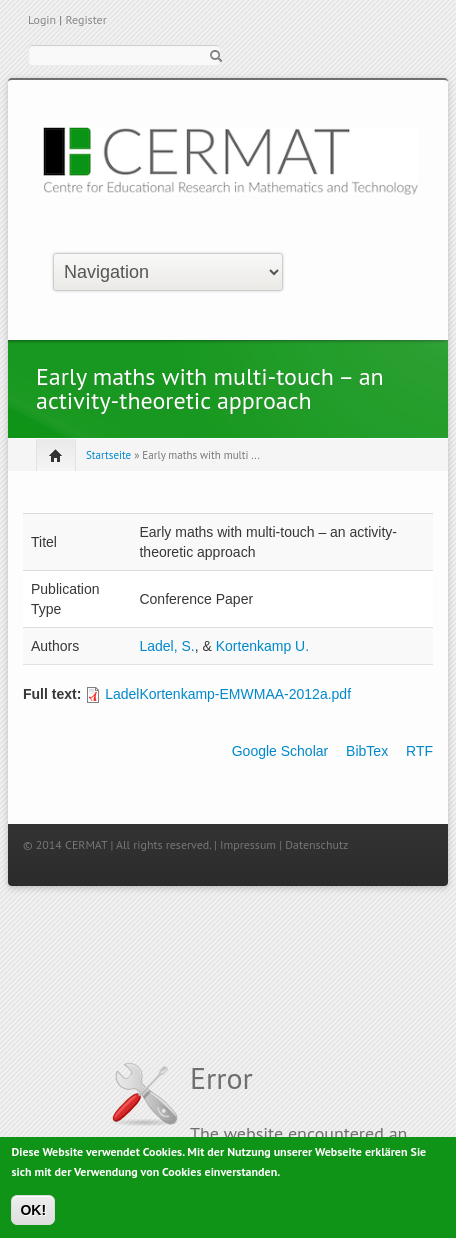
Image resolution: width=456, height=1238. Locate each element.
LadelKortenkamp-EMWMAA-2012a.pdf (228, 694)
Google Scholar (280, 751)
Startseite (108, 455)
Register (85, 19)
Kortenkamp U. (262, 646)
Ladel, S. (166, 646)
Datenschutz (316, 844)
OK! (33, 1214)
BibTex (367, 751)
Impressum (248, 844)
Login (42, 19)
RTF (419, 751)
